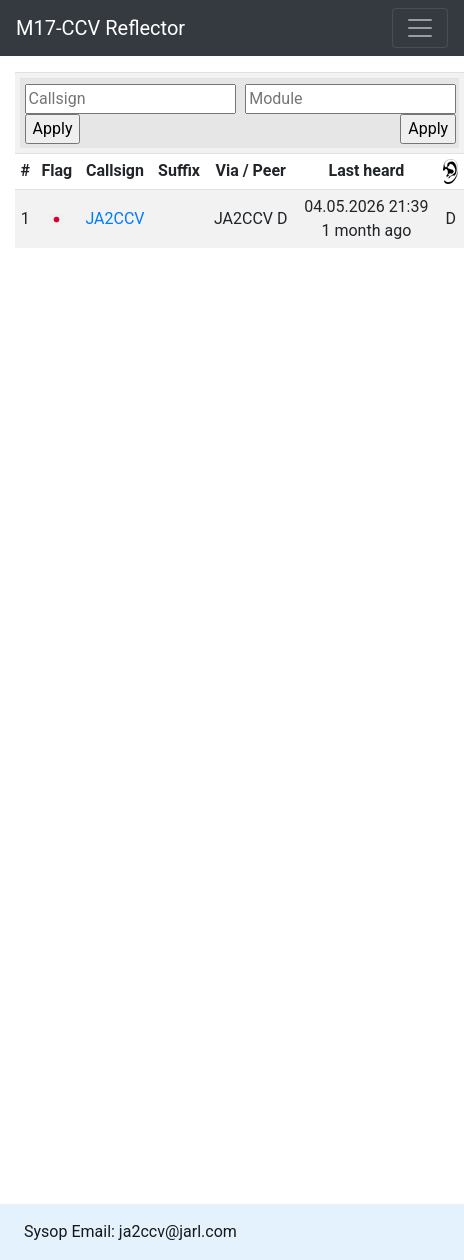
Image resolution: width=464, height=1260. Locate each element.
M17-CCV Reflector (100, 28)
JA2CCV (114, 218)
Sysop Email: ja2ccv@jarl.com (130, 1231)
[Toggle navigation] (420, 28)
